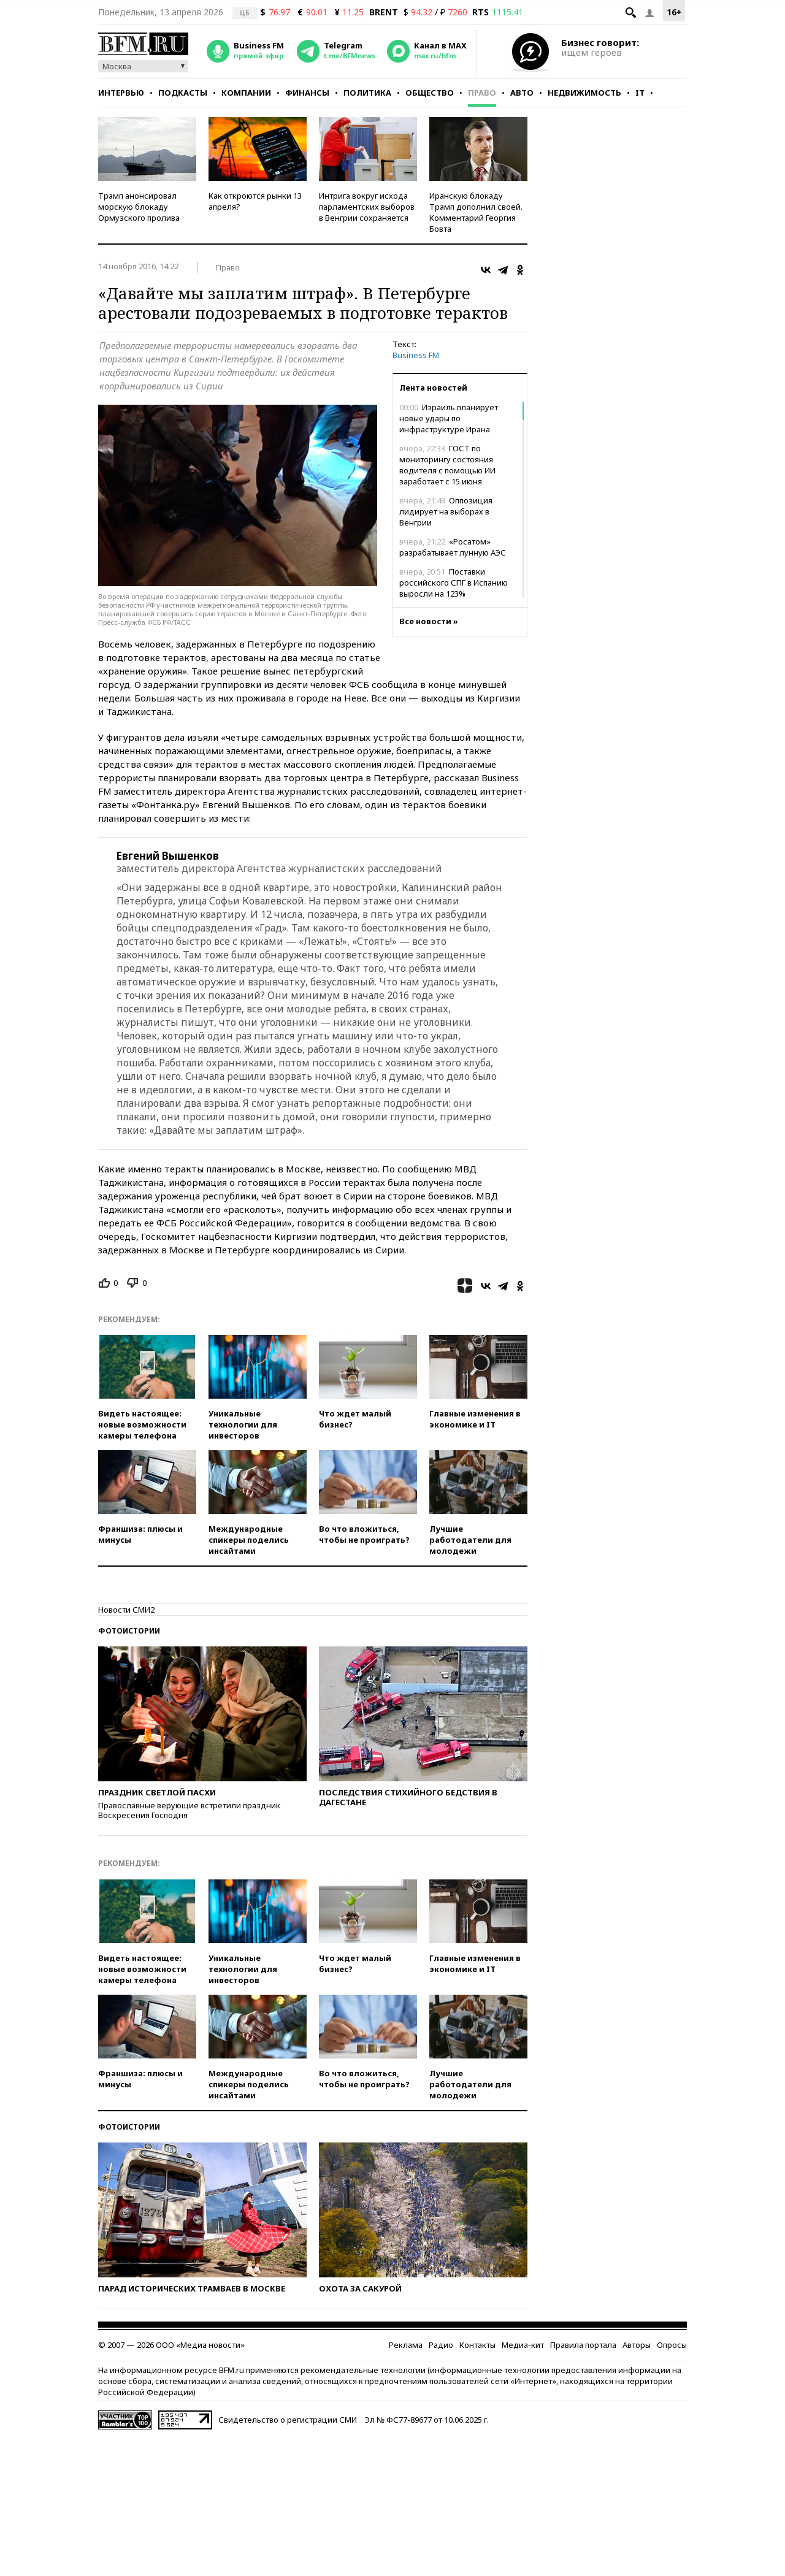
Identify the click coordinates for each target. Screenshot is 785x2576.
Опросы (672, 2344)
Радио (441, 2344)
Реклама (406, 2344)
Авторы (636, 2344)
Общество (429, 92)
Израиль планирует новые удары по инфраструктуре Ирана (448, 418)
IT (640, 92)
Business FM (415, 355)
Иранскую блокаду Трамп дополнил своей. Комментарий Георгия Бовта (476, 212)
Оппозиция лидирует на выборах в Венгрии (445, 511)
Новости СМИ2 (126, 1609)
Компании (246, 92)
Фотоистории (129, 1631)
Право (482, 92)
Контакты (477, 2344)
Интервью (121, 92)
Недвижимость (584, 92)
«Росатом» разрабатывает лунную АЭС (452, 547)
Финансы (307, 92)
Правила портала (583, 2344)
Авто (522, 92)
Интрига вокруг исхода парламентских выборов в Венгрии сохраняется (367, 206)
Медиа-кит (523, 2344)
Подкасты (182, 92)
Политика (367, 92)
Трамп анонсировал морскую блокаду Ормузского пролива (139, 206)
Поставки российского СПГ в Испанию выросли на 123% (453, 582)
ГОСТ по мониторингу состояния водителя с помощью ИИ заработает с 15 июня (447, 465)
